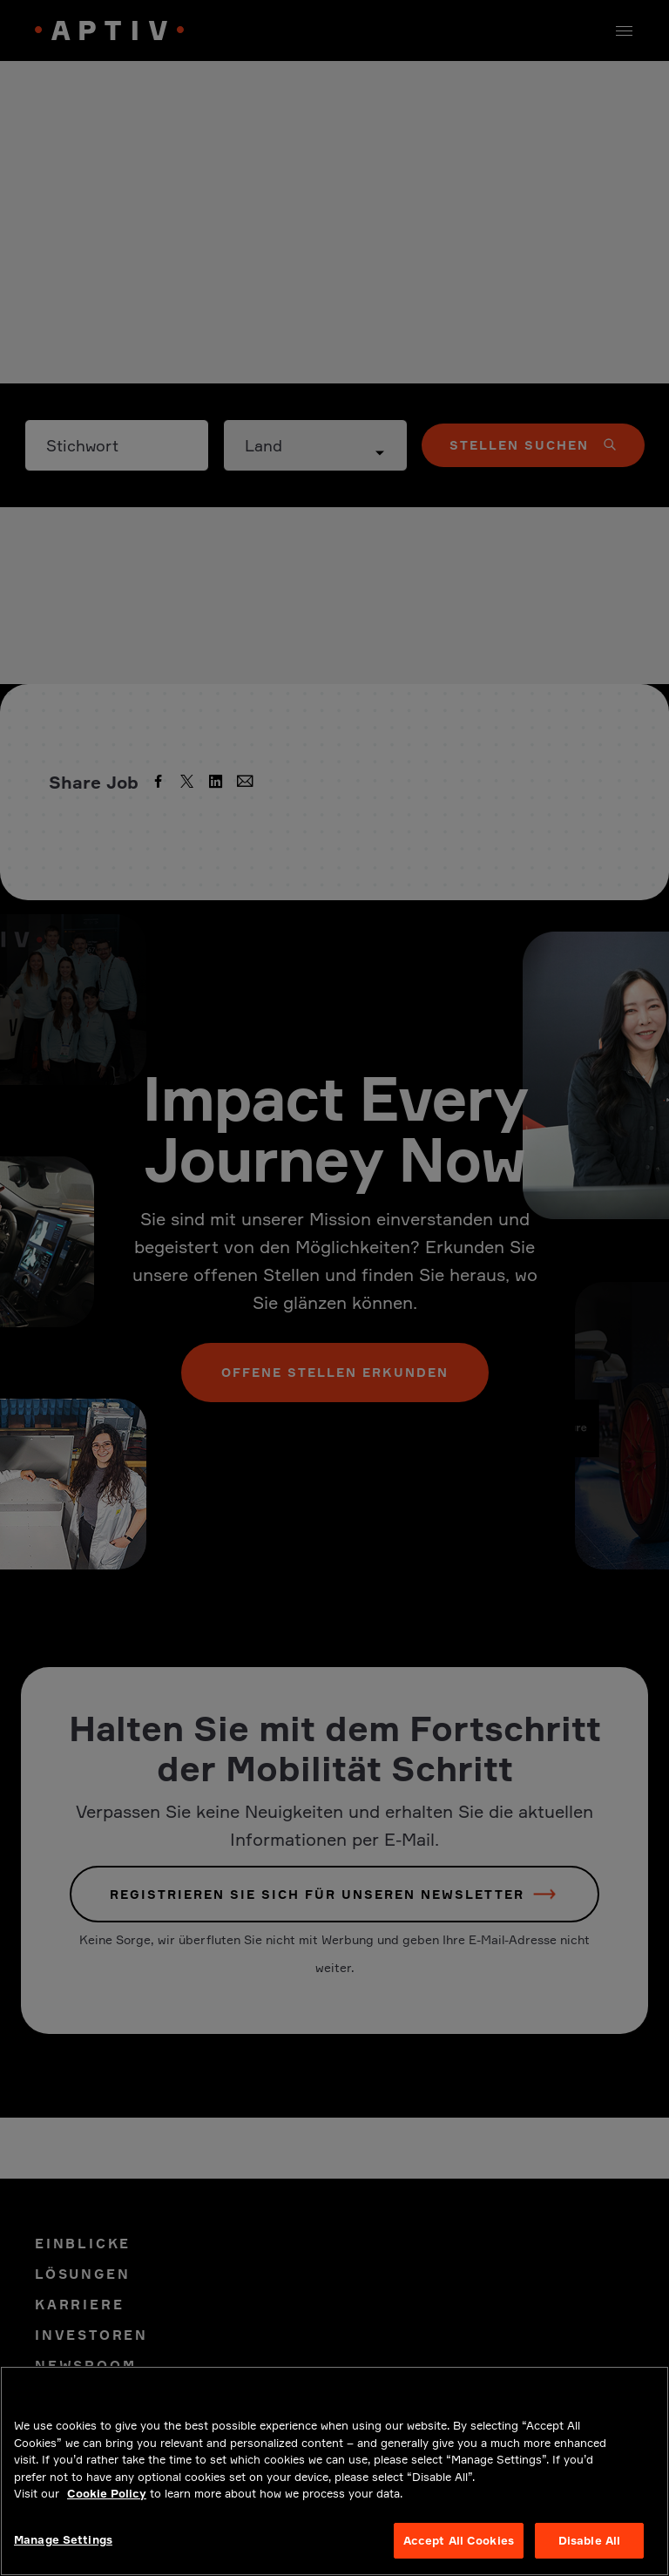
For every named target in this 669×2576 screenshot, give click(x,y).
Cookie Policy (106, 2506)
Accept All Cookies (458, 2553)
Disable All (589, 2553)
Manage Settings (63, 2552)
